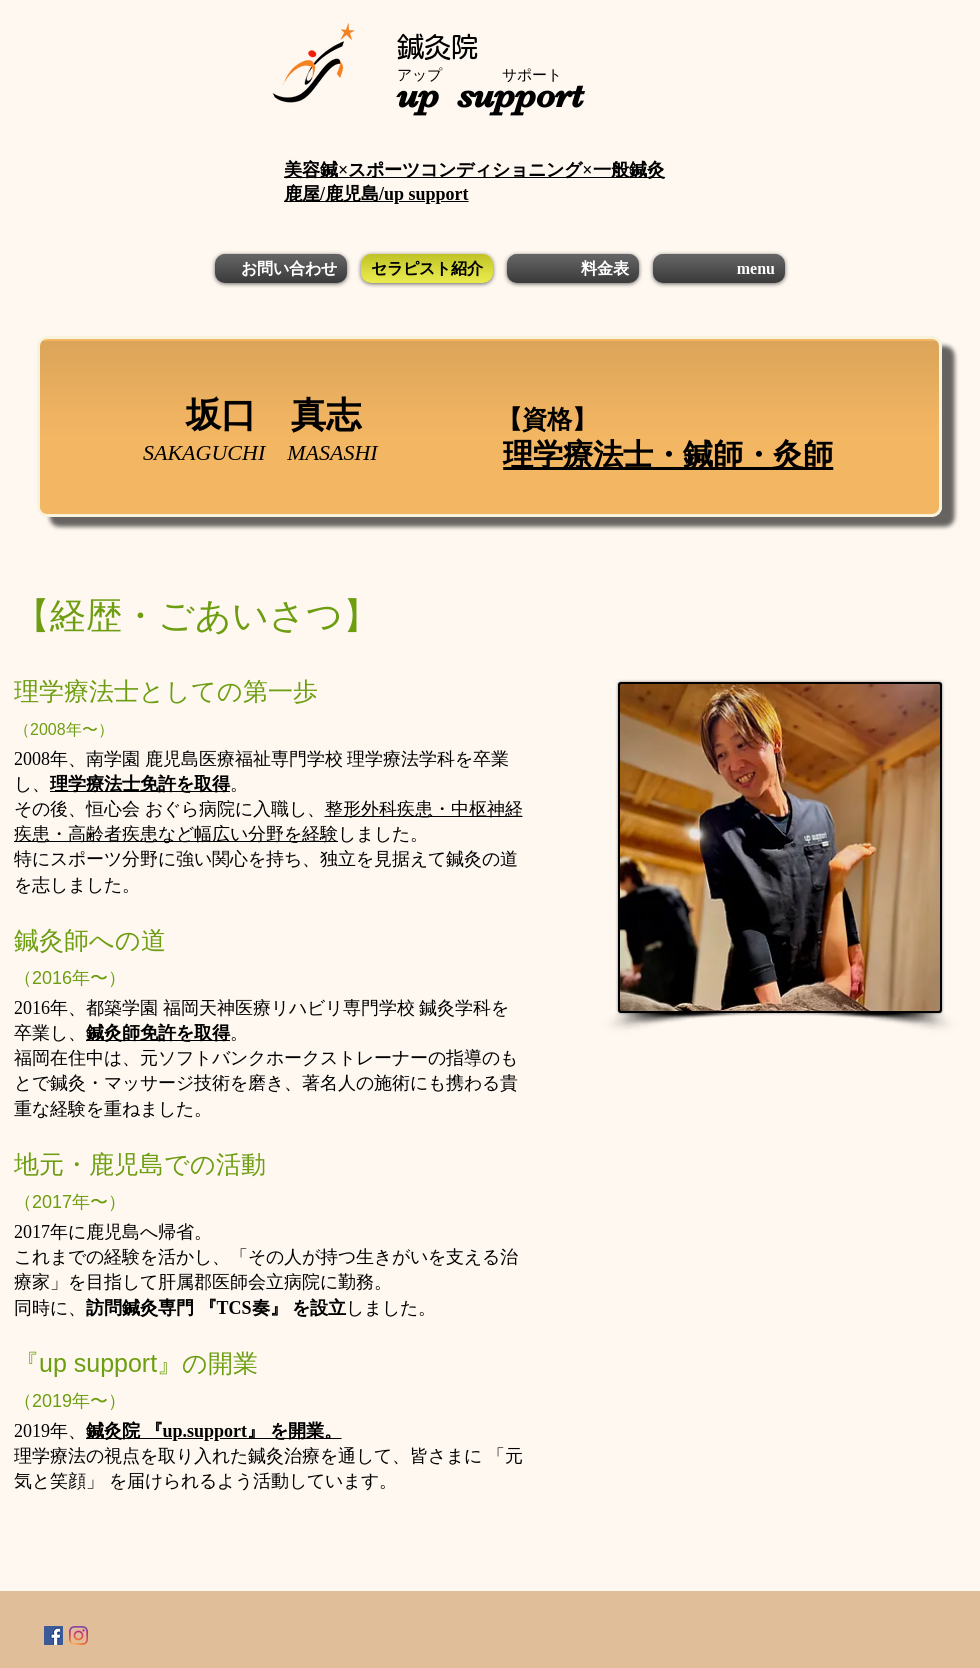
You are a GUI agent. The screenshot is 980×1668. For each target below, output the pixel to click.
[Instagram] (78, 1635)
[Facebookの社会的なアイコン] (53, 1635)
